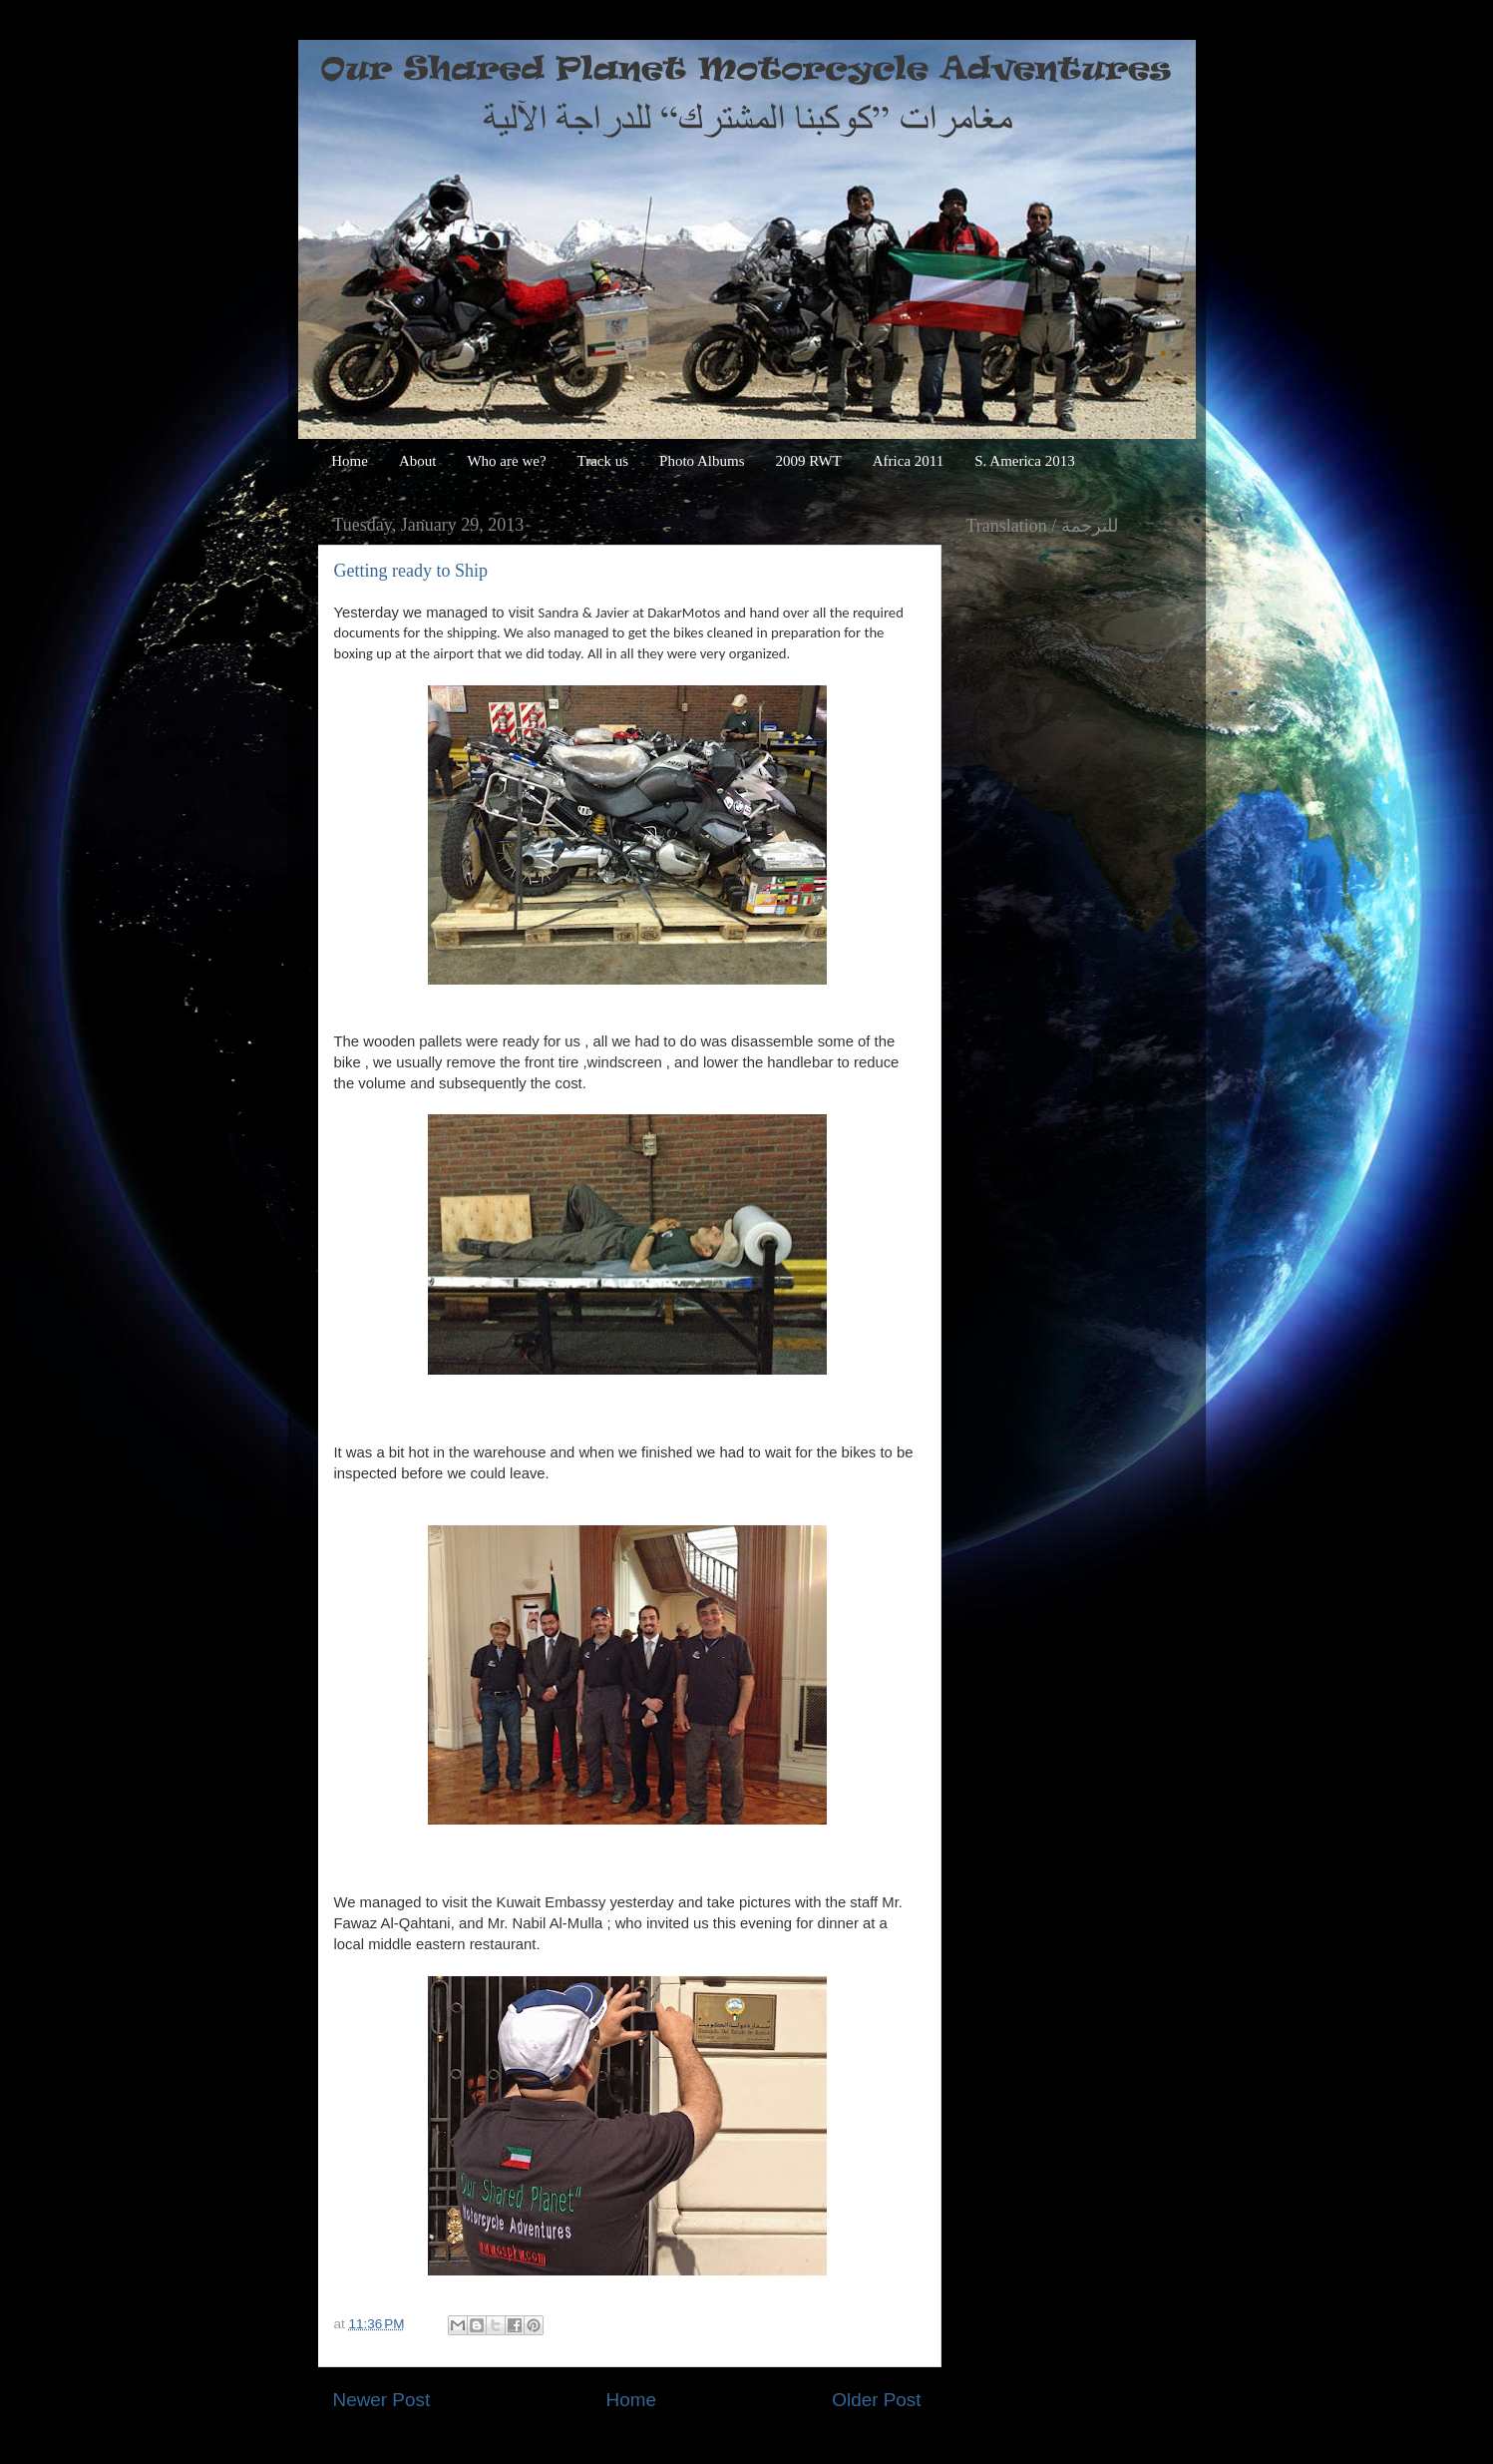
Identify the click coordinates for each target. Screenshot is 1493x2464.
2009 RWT (809, 461)
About (418, 461)
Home (349, 461)
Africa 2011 (908, 461)
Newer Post (382, 2399)
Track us (603, 461)
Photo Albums (701, 461)
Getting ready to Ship (411, 571)
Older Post (876, 2399)
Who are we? (506, 461)
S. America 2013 (1024, 461)
